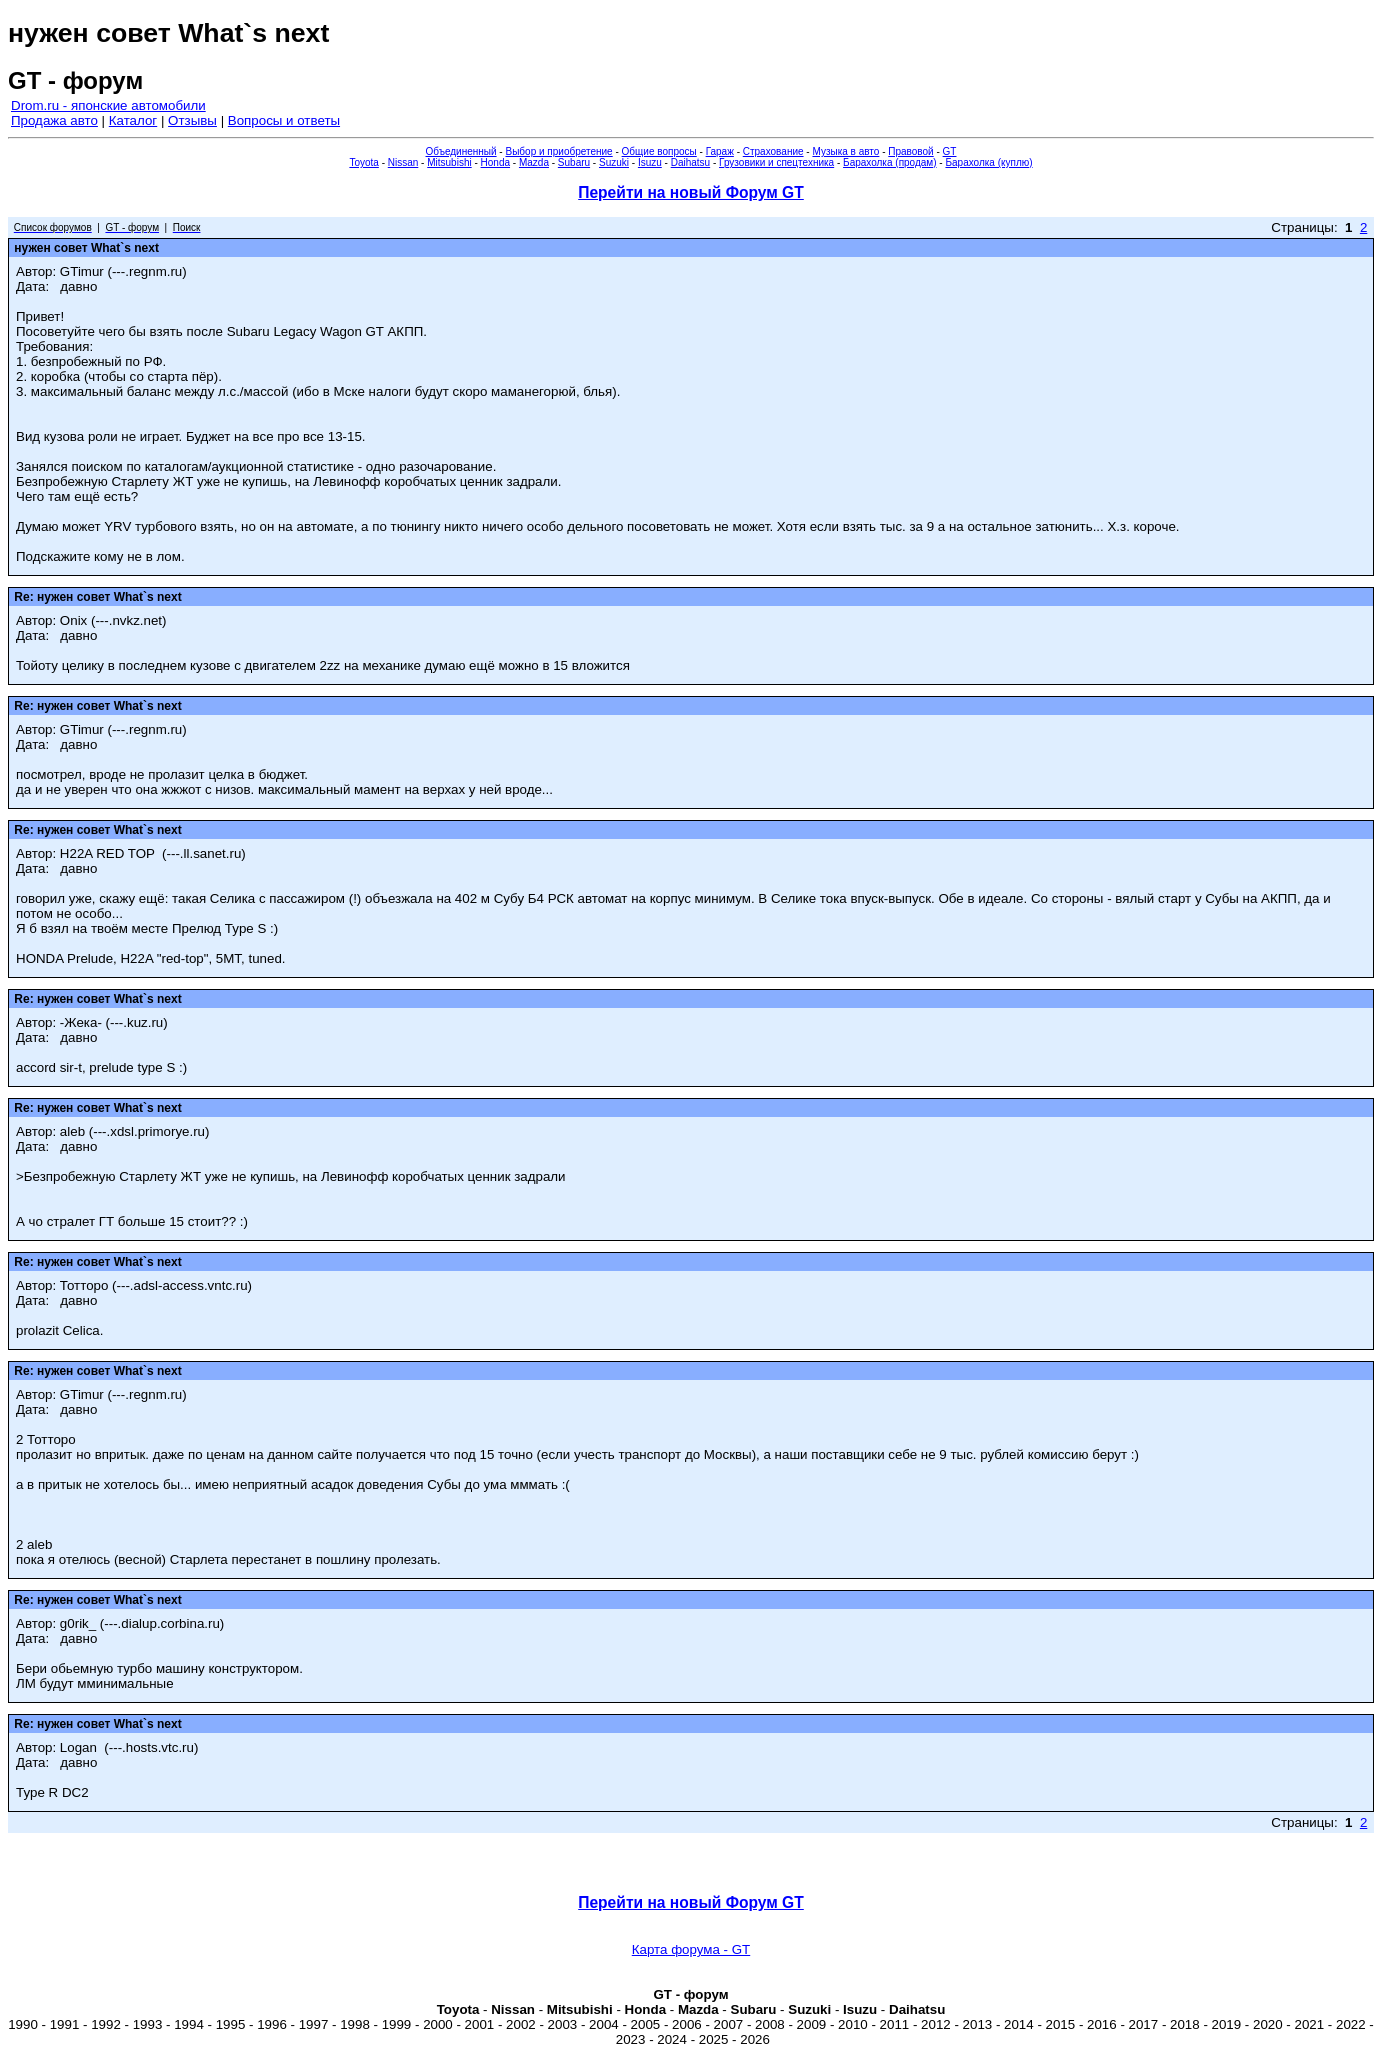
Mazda (534, 162)
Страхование (773, 151)
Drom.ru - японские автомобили (108, 105)
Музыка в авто (845, 151)
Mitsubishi (449, 162)
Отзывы (192, 120)
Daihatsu (690, 162)
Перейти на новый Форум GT (691, 192)
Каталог (133, 120)
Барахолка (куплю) (988, 162)
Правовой (910, 151)
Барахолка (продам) (890, 162)
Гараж (720, 151)
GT (950, 151)
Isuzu (650, 162)
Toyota (363, 162)
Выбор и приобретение (558, 151)
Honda (495, 162)
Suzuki (614, 162)
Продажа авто (54, 120)
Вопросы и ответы (284, 120)
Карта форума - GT (691, 1949)
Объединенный (461, 151)
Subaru (574, 162)
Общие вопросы (659, 151)
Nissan (403, 162)
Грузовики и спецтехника (776, 162)
